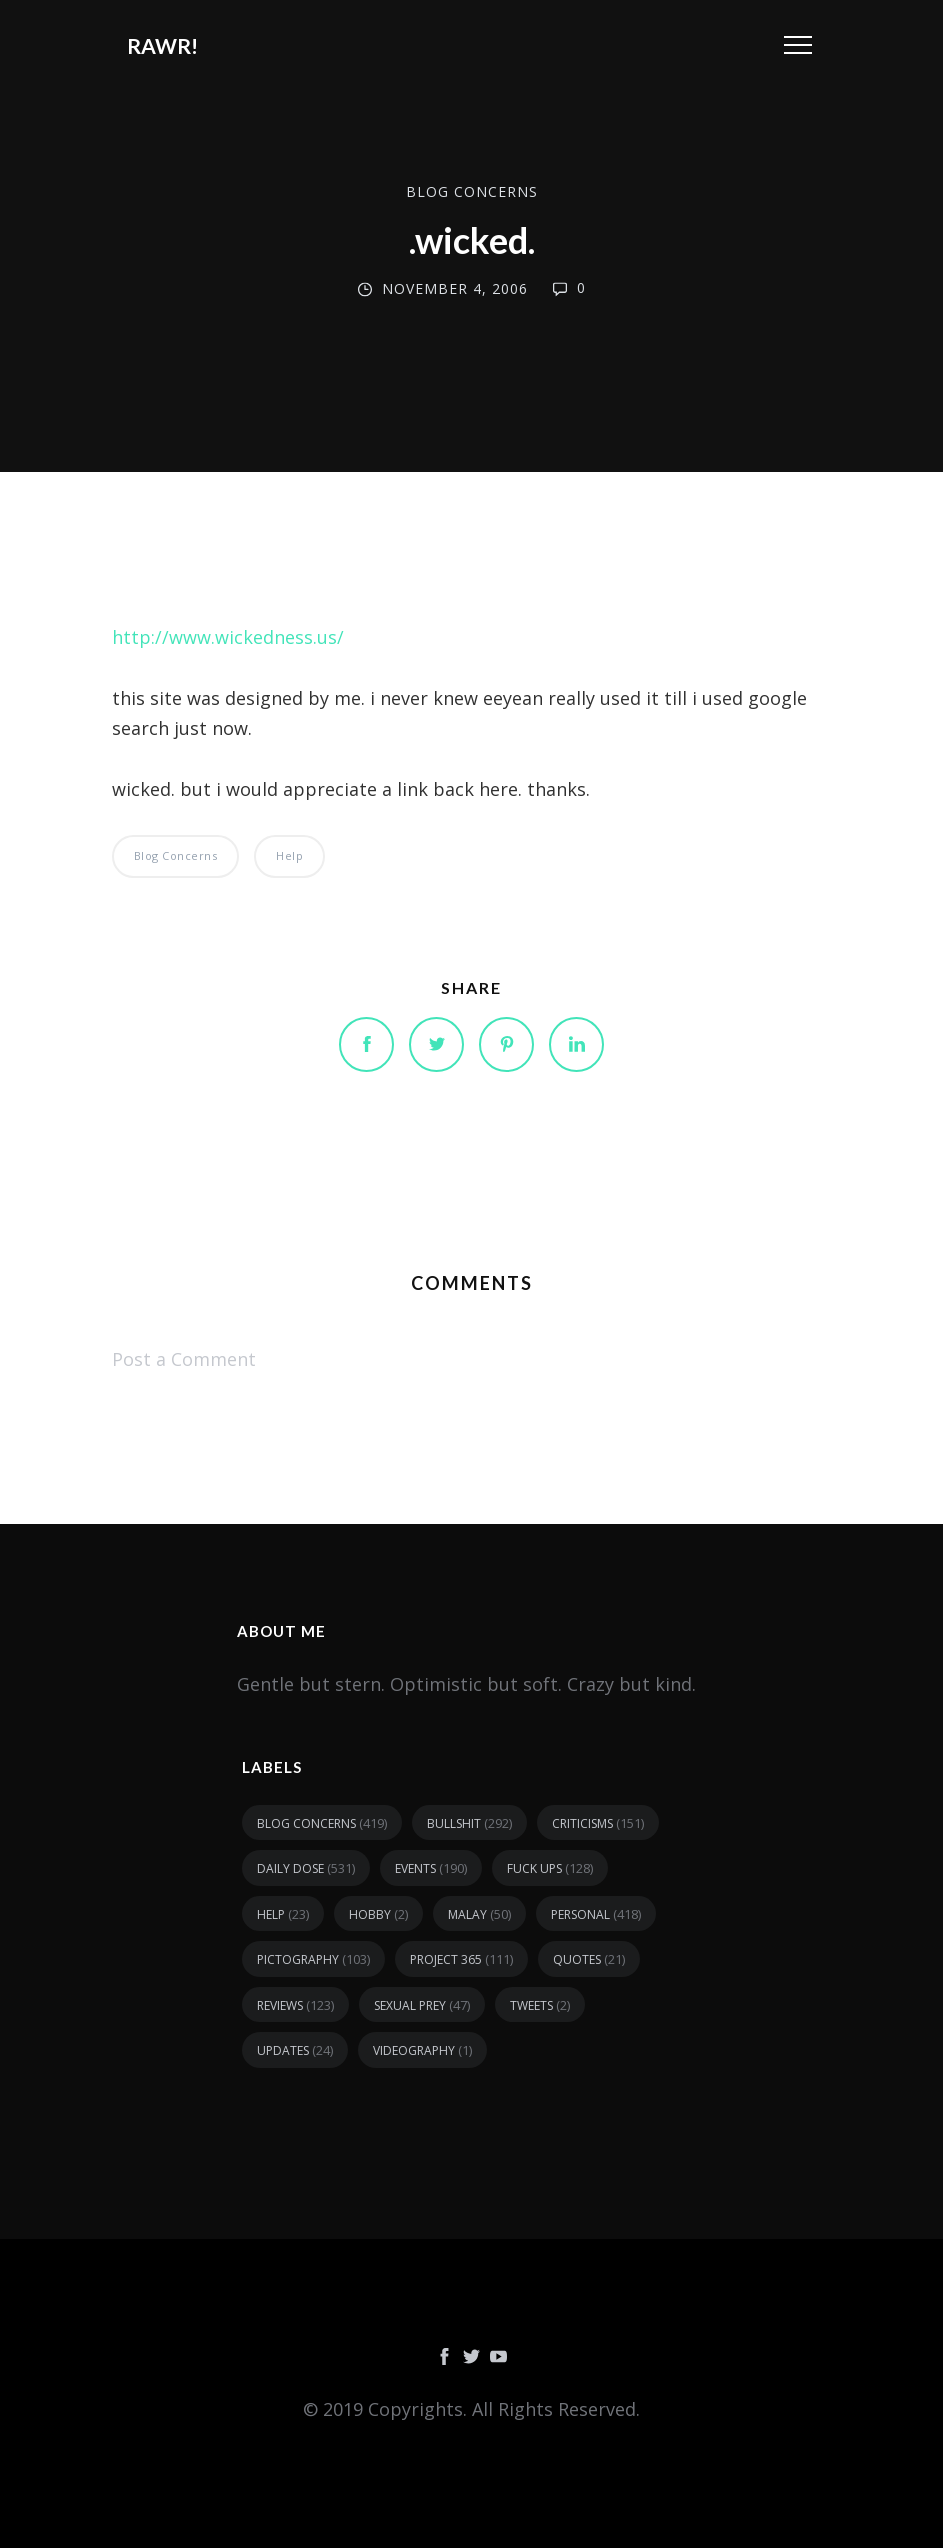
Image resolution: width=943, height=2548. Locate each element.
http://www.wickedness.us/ (228, 637)
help (289, 855)
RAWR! (162, 45)
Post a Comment (184, 1359)
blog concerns (472, 191)
